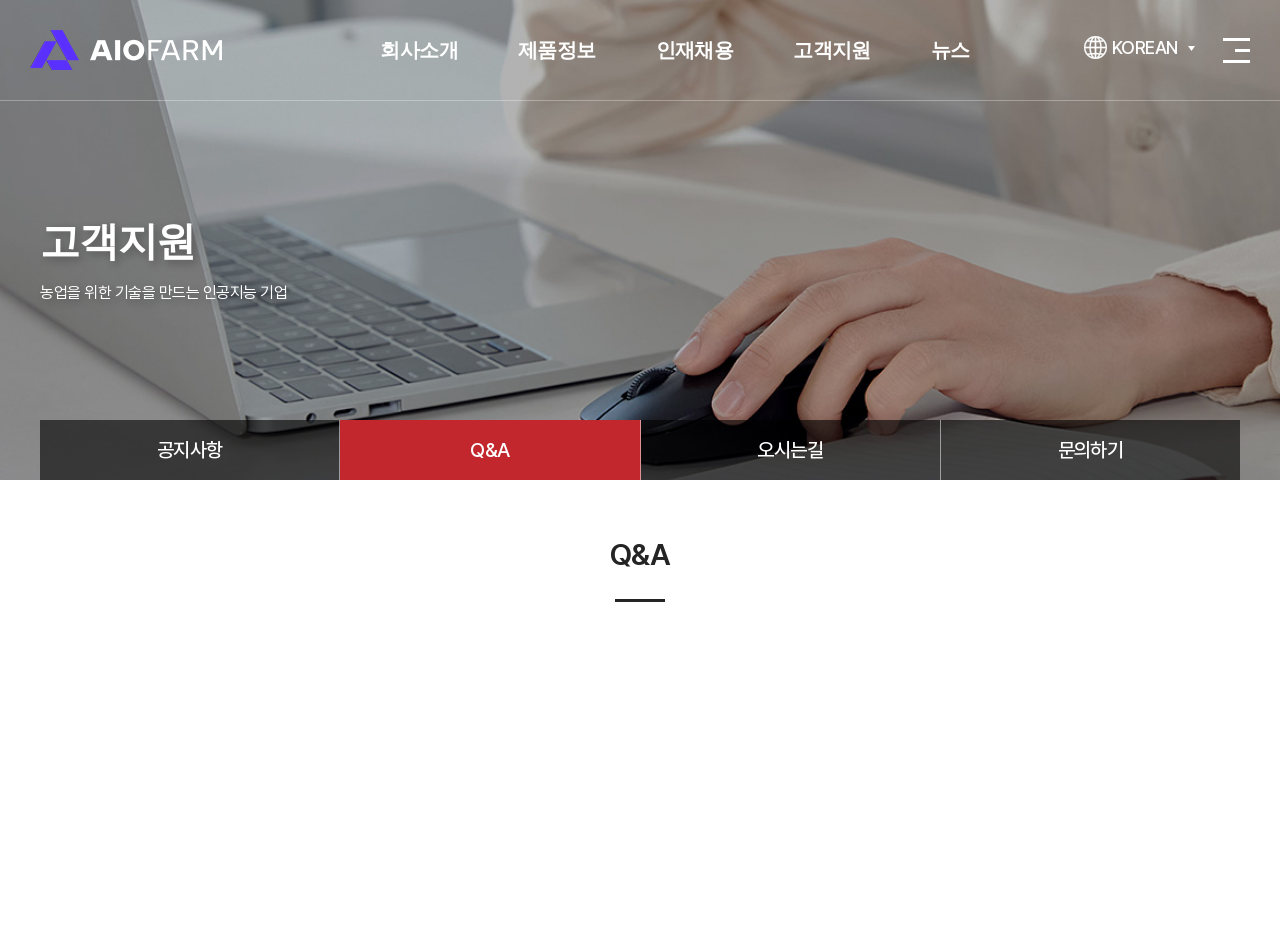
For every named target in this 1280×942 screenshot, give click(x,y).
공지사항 (190, 450)
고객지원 (832, 50)
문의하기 (1091, 450)
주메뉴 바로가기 (0, 0)
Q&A (489, 450)
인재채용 (695, 50)
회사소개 (419, 50)
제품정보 (557, 50)
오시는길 (790, 450)
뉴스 (950, 50)
